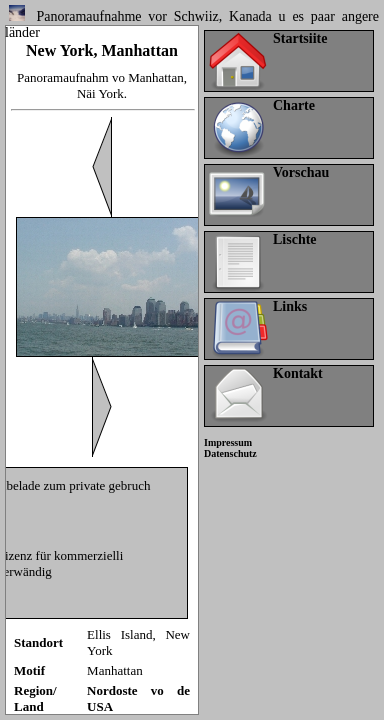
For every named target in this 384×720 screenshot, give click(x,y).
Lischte (295, 239)
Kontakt (298, 373)
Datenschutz (230, 453)
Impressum (228, 442)
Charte (294, 105)
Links (290, 306)
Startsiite (300, 38)
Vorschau (301, 172)
